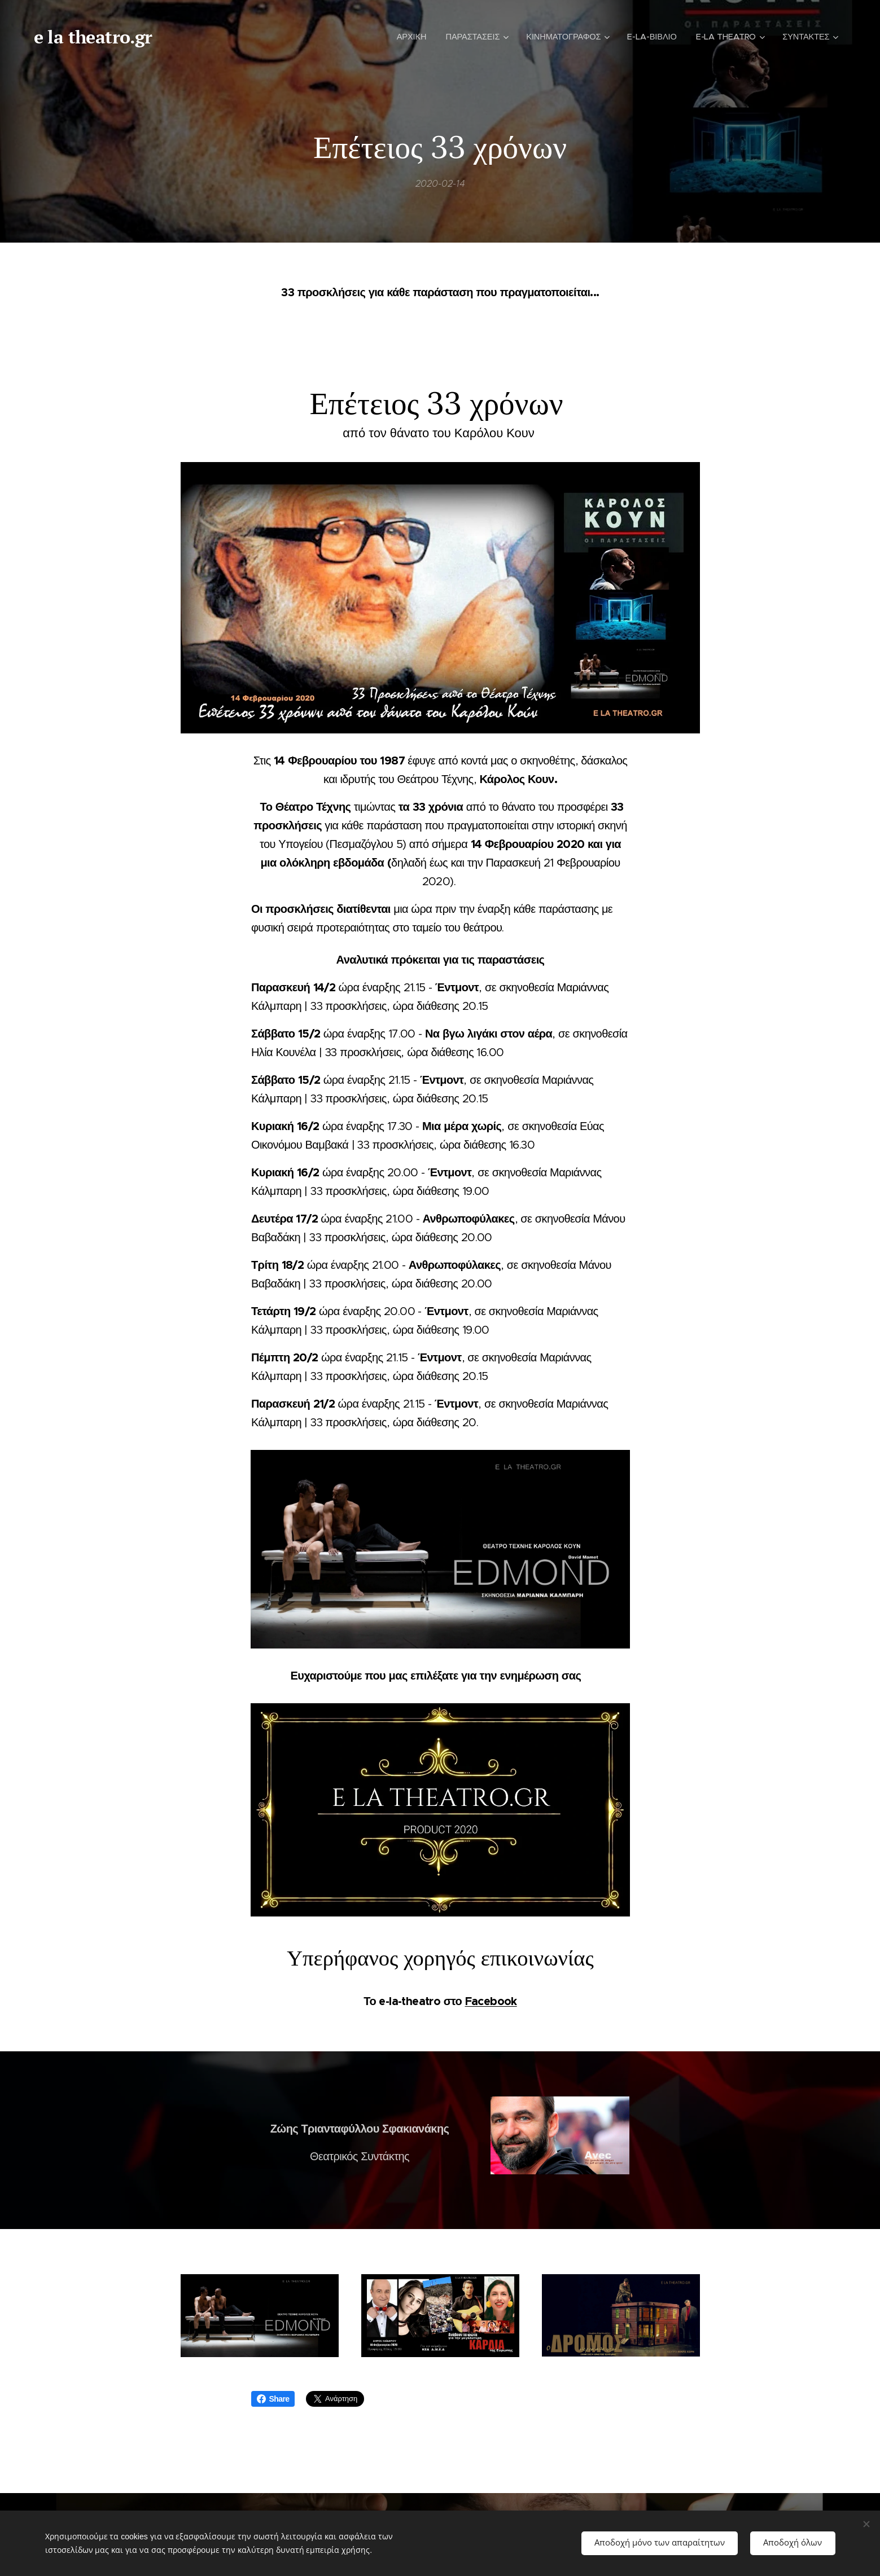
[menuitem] (407, 37)
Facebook (490, 2001)
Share (273, 2398)
